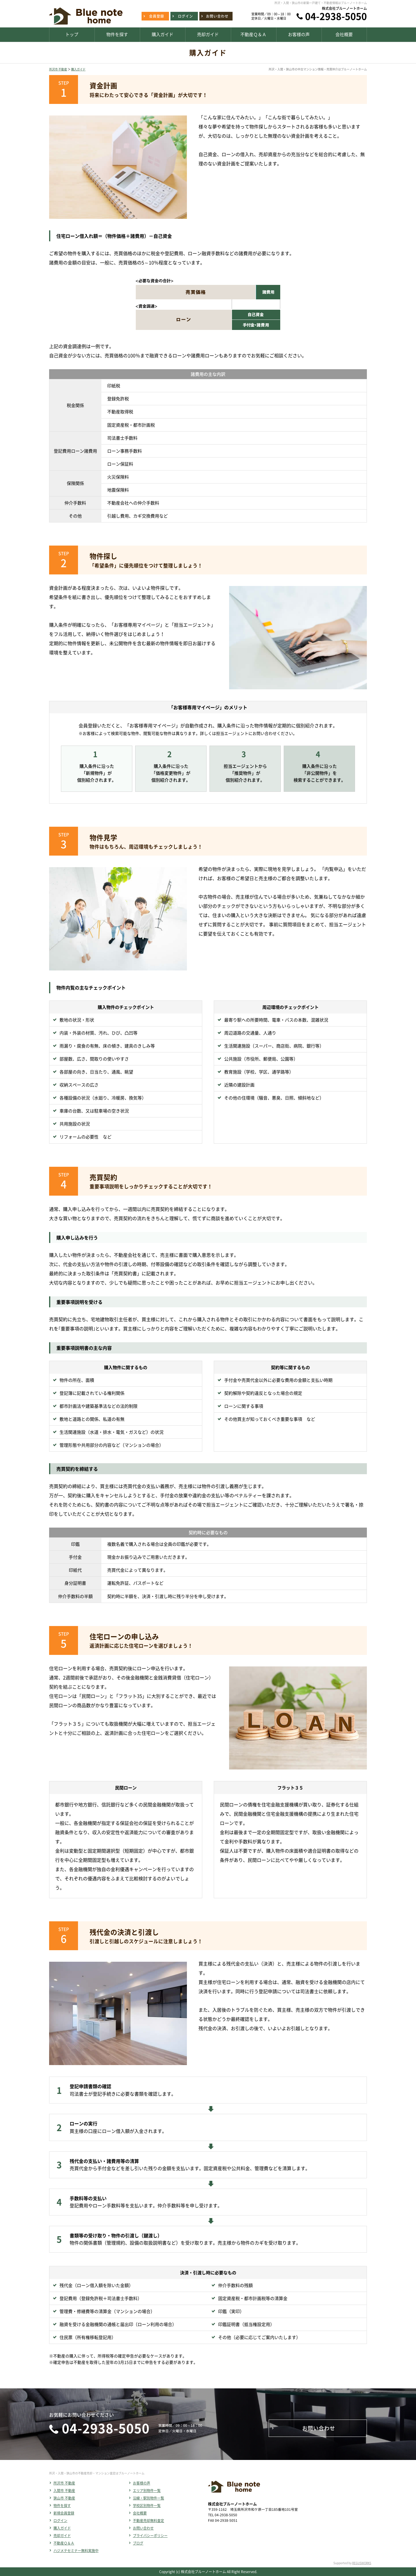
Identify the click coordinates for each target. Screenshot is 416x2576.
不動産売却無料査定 (148, 2520)
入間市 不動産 (64, 2490)
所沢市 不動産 (58, 69)
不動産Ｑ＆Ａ (63, 2543)
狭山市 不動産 (64, 2498)
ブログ (138, 2543)
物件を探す (62, 2505)
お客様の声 (141, 2483)
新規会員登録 (63, 2513)
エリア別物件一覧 (147, 2490)
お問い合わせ (143, 2528)
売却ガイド (62, 2535)
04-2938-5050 (336, 16)
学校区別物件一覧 (147, 2505)
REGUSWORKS (361, 2563)
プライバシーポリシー (150, 2535)
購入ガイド (78, 69)
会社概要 (140, 2513)
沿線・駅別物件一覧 (148, 2498)
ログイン (60, 2520)
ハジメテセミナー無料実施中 (76, 2550)
